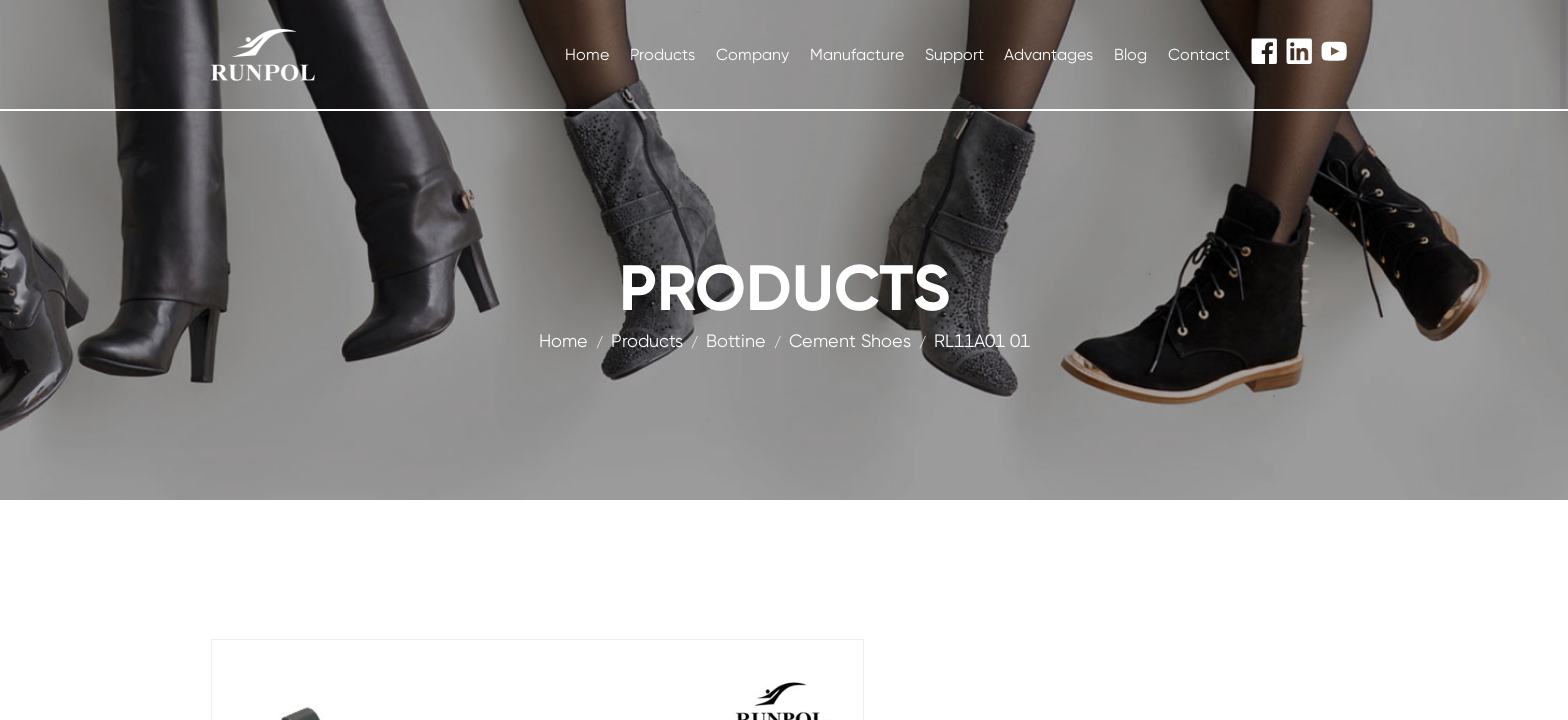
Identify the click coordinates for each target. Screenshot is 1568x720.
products (647, 340)
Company (752, 54)
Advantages (1048, 54)
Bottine (736, 340)
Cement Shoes (850, 340)
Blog (1130, 54)
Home (587, 54)
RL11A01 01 (982, 340)
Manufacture (857, 54)
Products (662, 54)
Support (954, 54)
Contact (1199, 54)
